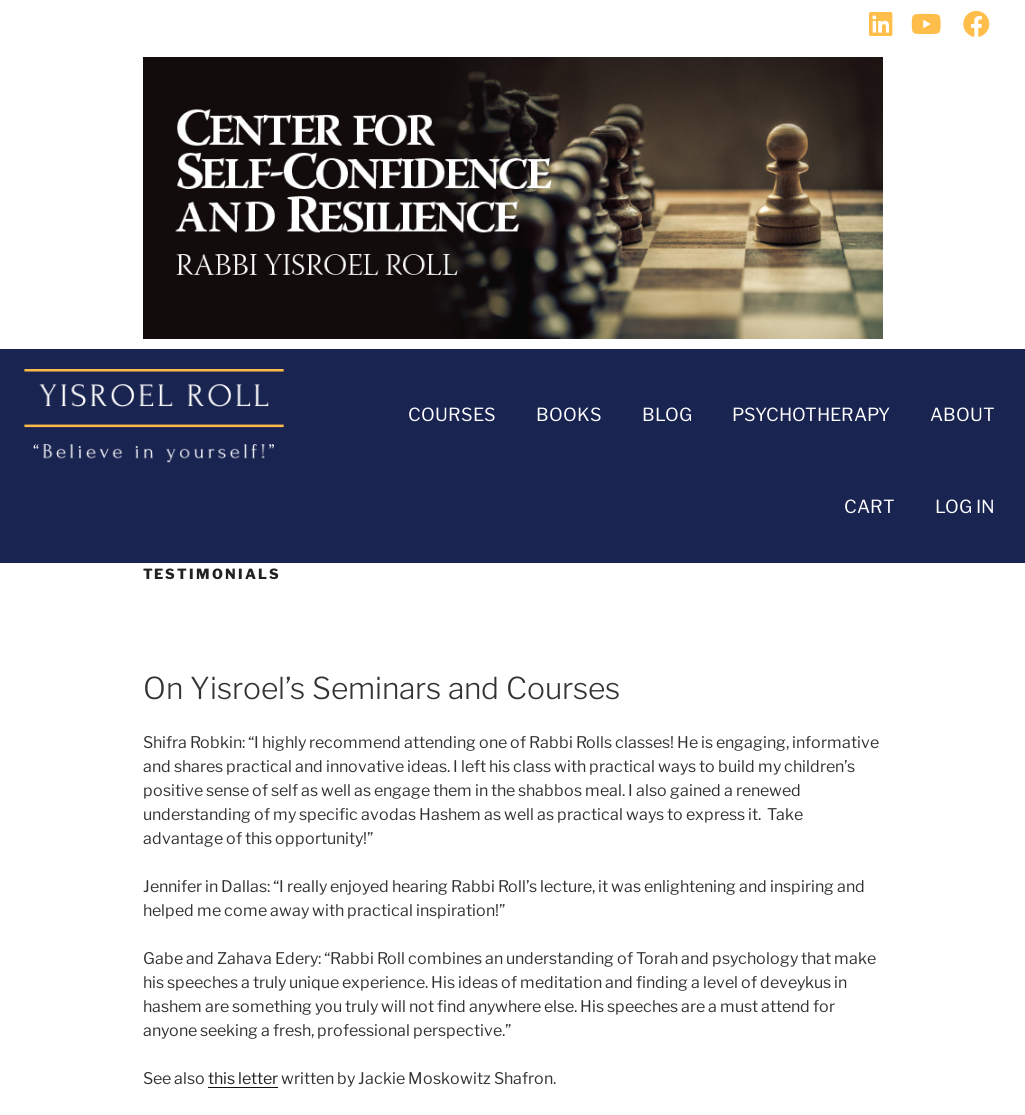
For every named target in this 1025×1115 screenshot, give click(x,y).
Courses (452, 414)
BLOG (667, 414)
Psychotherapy (811, 414)
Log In (965, 506)
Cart (869, 506)
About (962, 414)
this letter (243, 1078)
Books (569, 414)
